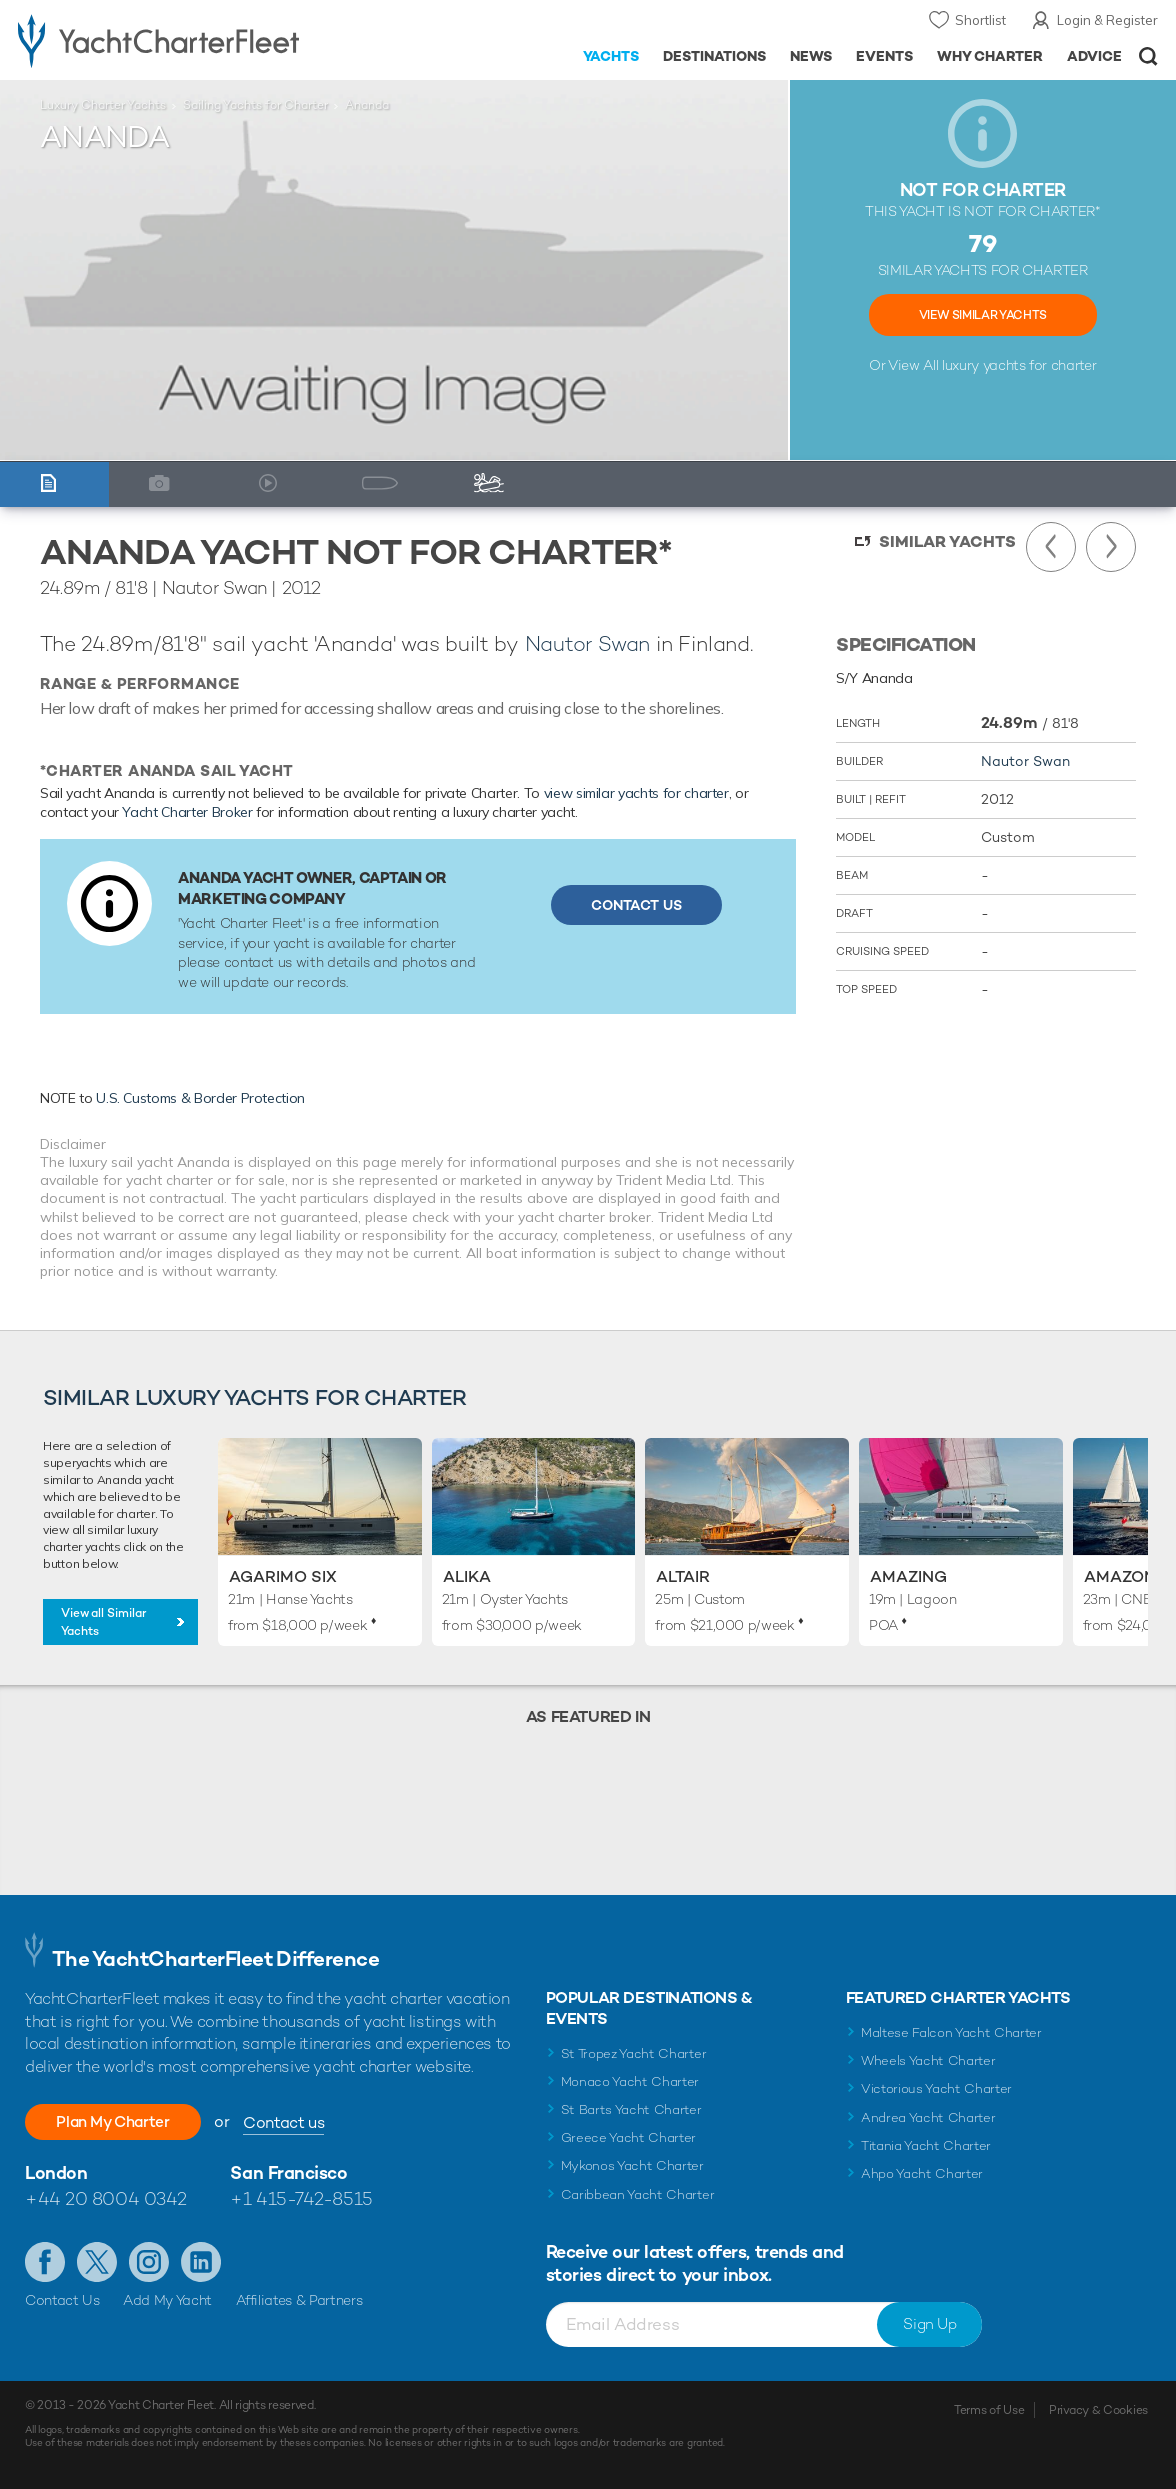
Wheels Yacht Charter (928, 2060)
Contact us (297, 2122)
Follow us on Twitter (97, 2262)
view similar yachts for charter (636, 793)
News (811, 56)
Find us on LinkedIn (201, 2262)
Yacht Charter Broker (187, 812)
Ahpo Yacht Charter (922, 2173)
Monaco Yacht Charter (630, 2081)
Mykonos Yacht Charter (632, 2165)
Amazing (908, 1576)
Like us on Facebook (45, 2262)
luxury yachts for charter (1019, 365)
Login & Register (1107, 20)
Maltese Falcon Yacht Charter (951, 2032)
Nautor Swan (588, 643)
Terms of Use (989, 2410)
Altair (683, 1576)
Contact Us (636, 905)
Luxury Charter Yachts (103, 105)
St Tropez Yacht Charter (634, 2053)
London (56, 2172)
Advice (1094, 56)
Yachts (611, 56)
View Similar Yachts (983, 315)
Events (884, 56)
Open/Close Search (1148, 56)
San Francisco (288, 2172)
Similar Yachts (947, 541)
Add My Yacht (167, 2300)
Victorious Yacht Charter (936, 2088)
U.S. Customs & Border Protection (200, 1098)
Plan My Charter (120, 2121)
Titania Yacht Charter (926, 2145)
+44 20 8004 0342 (106, 2198)
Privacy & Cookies (1098, 2410)
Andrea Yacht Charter (928, 2117)
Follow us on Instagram (149, 2262)
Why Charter (990, 56)
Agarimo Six (283, 1576)
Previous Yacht (1051, 547)
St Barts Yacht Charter (631, 2109)
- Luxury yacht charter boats (183, 40)
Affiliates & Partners (299, 2300)
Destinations (714, 56)
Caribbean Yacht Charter (638, 2194)
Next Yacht (1111, 547)
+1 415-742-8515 (301, 2198)
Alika (467, 1576)
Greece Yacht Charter (629, 2137)
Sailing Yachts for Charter (255, 105)
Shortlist (980, 20)
